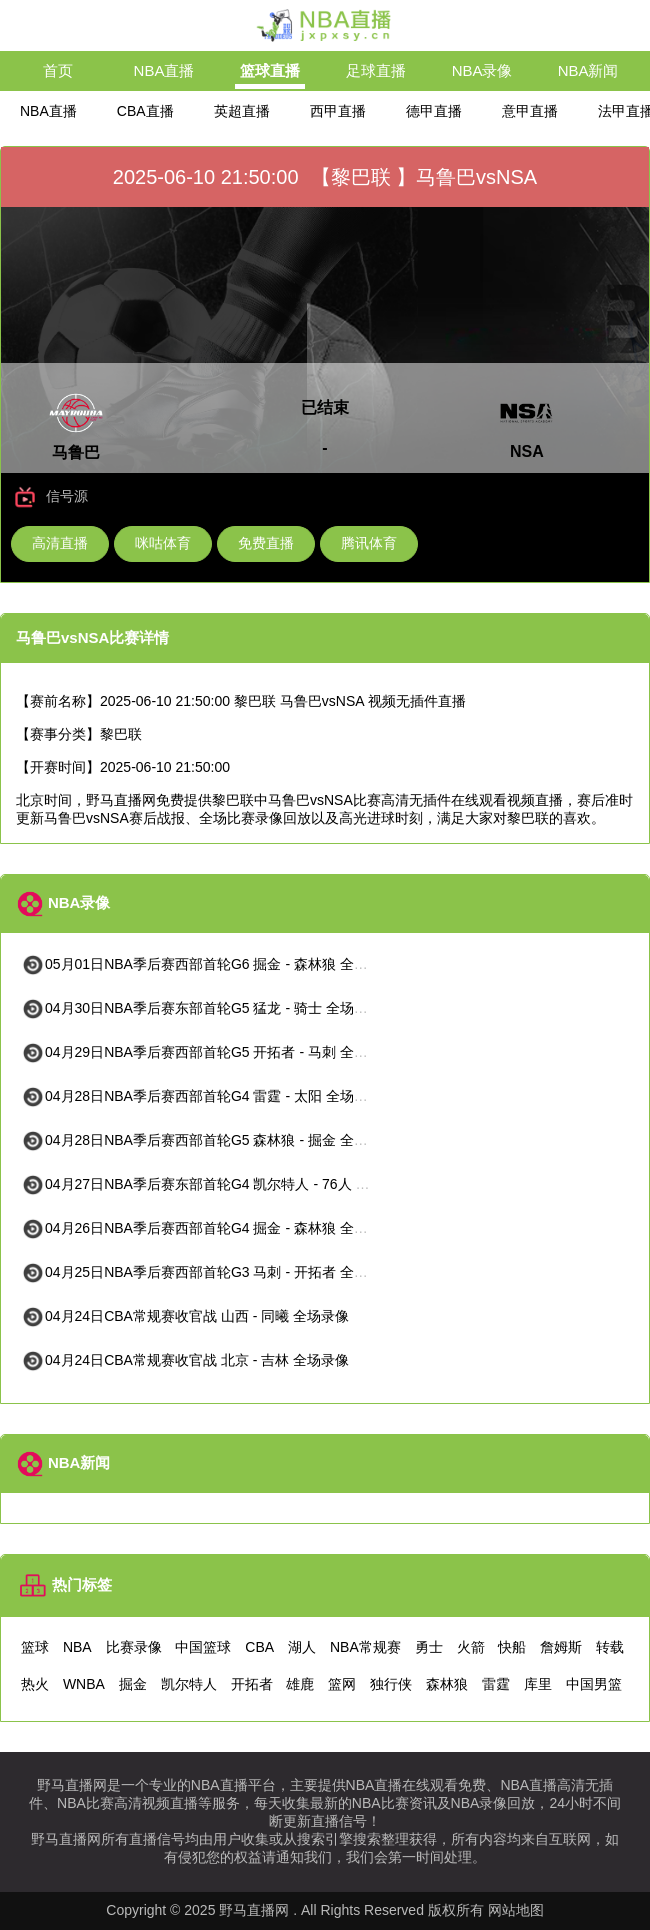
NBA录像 (482, 70)
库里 (538, 1684)
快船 (512, 1647)
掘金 (133, 1684)
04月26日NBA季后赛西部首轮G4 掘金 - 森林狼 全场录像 (208, 1228)
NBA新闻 (588, 70)
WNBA (84, 1684)
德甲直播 (434, 111)
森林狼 (447, 1684)
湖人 (302, 1647)
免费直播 (266, 543)
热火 (35, 1684)
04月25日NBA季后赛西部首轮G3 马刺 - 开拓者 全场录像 (208, 1272)
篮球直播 (270, 70)
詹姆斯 (561, 1647)
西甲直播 (338, 111)
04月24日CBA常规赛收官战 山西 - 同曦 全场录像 (185, 1316)
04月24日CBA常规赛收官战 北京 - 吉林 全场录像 (185, 1360)
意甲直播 (530, 111)
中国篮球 (203, 1647)
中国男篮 (594, 1684)
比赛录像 (134, 1647)
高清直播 (60, 543)
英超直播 (242, 111)
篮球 (35, 1647)
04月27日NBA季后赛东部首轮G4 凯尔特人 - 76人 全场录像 (216, 1184)
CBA (259, 1647)
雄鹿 (300, 1684)
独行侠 (391, 1684)
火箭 (471, 1647)
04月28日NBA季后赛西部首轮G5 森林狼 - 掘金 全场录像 (208, 1140)
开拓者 (252, 1684)
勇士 (429, 1647)
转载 (610, 1647)
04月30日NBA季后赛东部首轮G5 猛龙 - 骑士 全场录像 (201, 1008)
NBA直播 (164, 70)
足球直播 (376, 70)
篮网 (342, 1684)
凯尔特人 (189, 1684)
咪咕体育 (163, 543)
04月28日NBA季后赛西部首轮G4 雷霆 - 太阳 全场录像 (201, 1096)
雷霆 (496, 1684)
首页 (58, 70)
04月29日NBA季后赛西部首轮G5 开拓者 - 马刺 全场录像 (208, 1052)
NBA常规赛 (365, 1647)
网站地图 (516, 1910)
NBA (77, 1647)
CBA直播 (145, 111)
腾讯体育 (369, 543)
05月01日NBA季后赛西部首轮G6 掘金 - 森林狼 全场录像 (208, 964)
